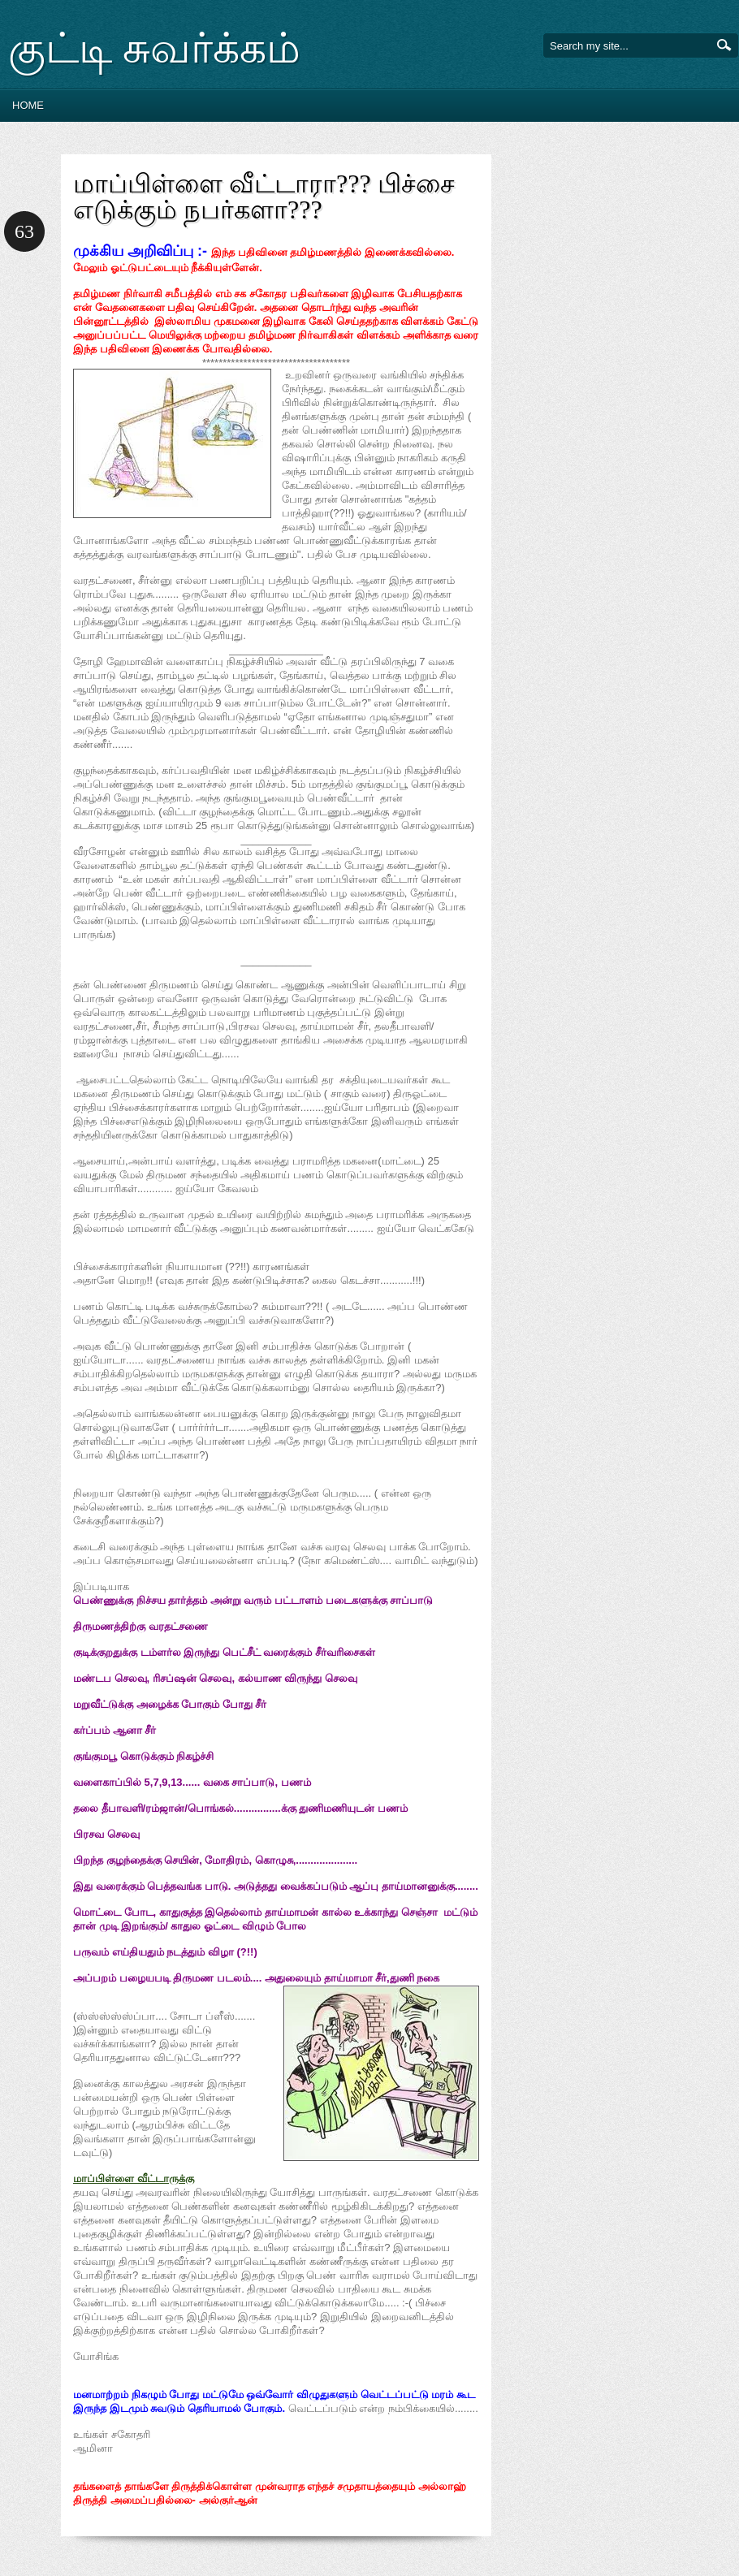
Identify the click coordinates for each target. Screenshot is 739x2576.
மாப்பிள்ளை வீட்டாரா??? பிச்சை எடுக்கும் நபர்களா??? (264, 196)
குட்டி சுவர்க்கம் (154, 48)
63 (24, 231)
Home (28, 105)
